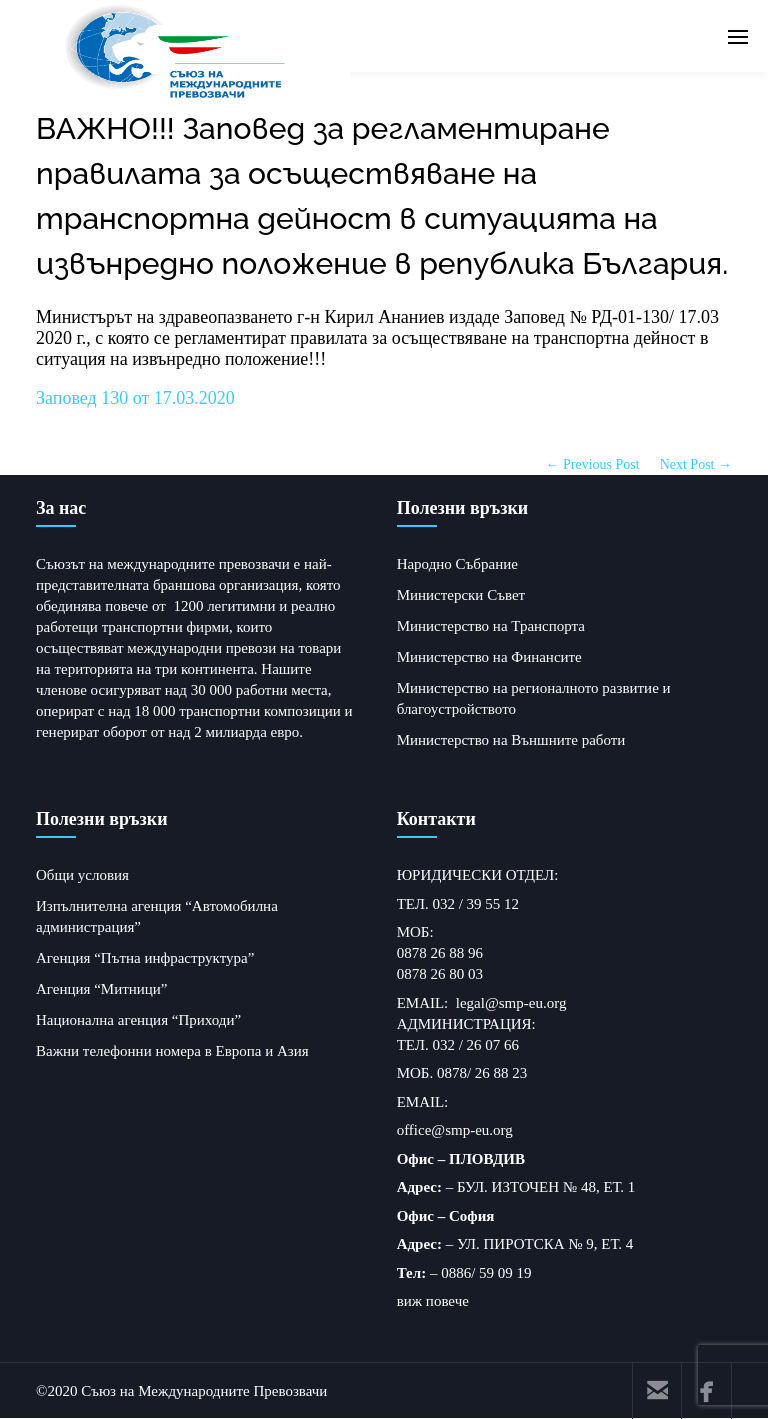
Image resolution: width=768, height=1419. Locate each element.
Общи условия (82, 875)
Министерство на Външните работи (511, 740)
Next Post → (696, 464)
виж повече (433, 1301)
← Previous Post (593, 464)
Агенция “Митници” (102, 989)
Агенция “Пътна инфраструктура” (145, 958)
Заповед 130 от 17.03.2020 (135, 398)
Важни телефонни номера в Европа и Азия (172, 1051)
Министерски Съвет (461, 595)
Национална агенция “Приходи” (138, 1020)
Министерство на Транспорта (491, 626)
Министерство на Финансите (489, 657)
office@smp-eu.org (455, 1130)
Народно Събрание (457, 564)
